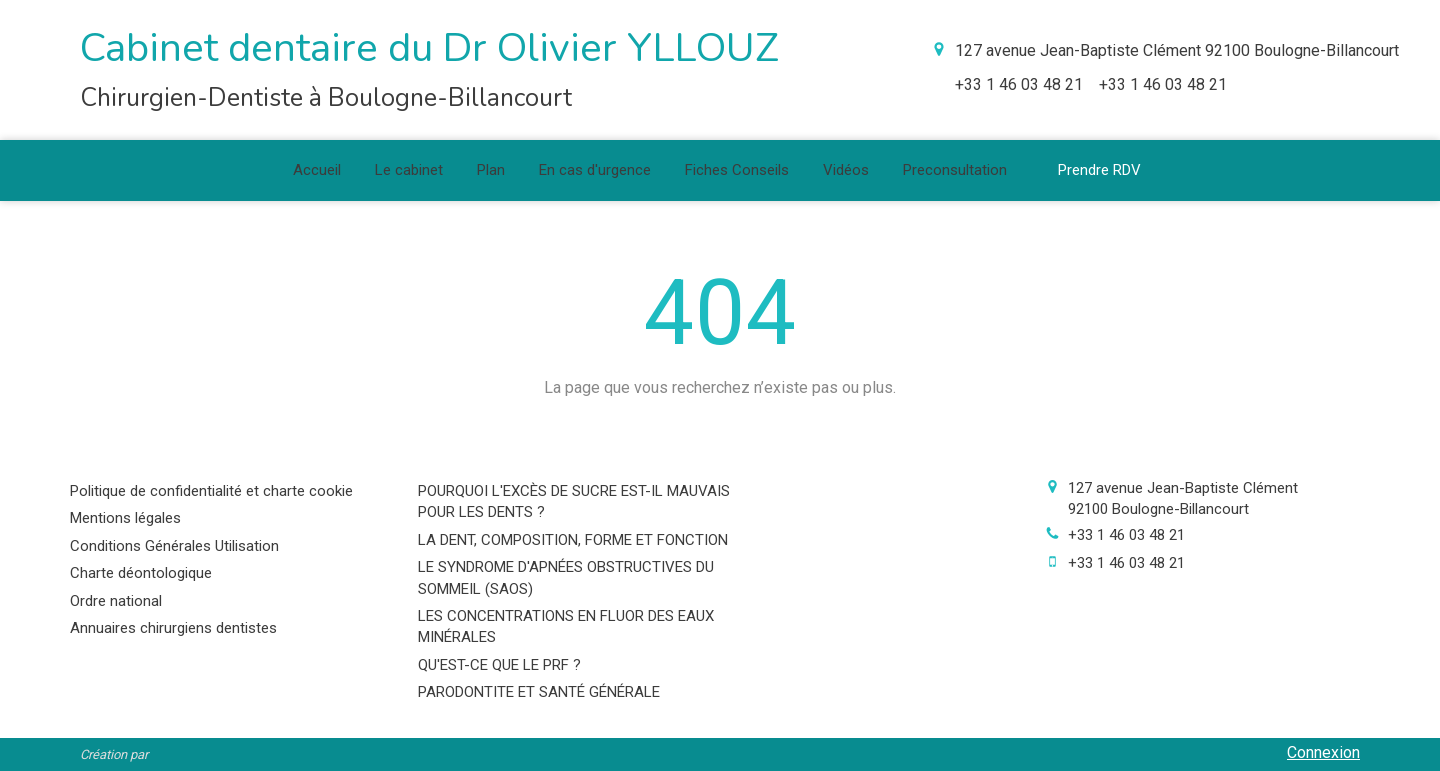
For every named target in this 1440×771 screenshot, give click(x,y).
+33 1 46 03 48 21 (1126, 535)
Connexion (1323, 752)
